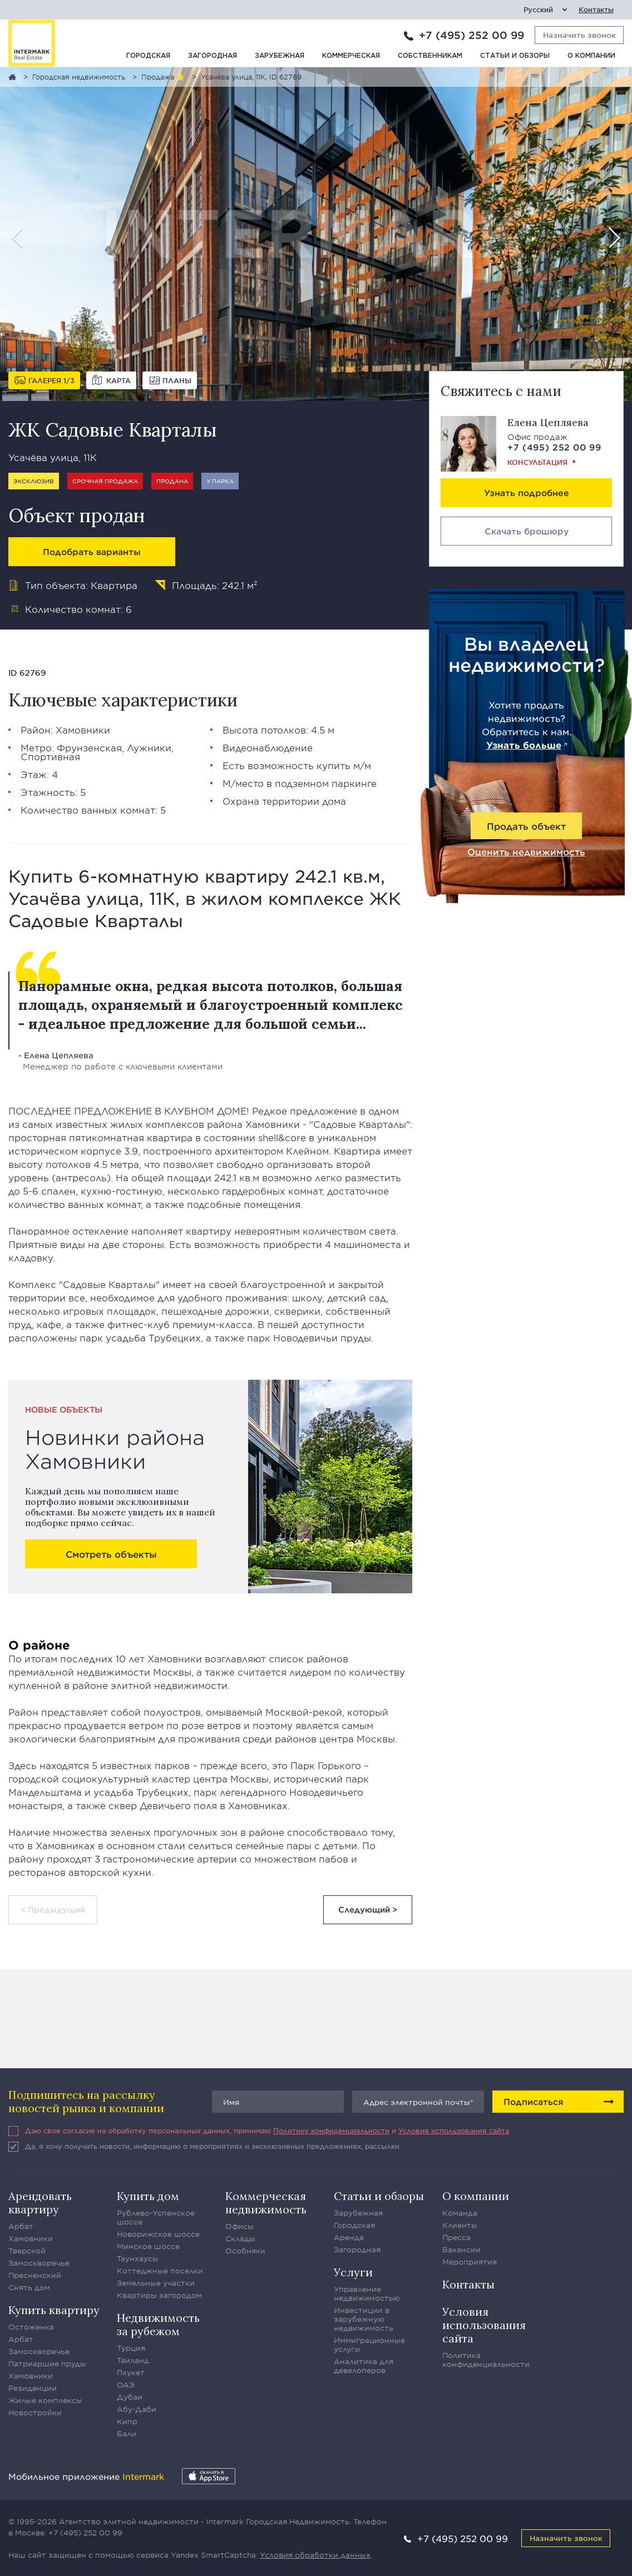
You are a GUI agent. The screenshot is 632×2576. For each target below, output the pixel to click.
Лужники (149, 747)
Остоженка (31, 2326)
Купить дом (148, 2196)
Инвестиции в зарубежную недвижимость (363, 2319)
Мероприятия (469, 2261)
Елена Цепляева (548, 422)
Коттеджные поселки (160, 2270)
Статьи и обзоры (515, 56)
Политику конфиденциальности (331, 2130)
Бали (126, 2433)
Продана (172, 480)
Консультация (537, 462)
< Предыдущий (53, 1909)
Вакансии (461, 2249)
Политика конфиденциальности (486, 2360)
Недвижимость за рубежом (158, 2324)
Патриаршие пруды (47, 2363)
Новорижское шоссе (158, 2234)
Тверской (27, 2250)
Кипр (127, 2421)
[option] (316, 234)
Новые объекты (63, 1409)
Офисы (239, 2226)
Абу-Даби (136, 2409)
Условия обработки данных (315, 2554)
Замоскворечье (39, 2262)
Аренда (349, 2237)
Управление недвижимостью (367, 2293)
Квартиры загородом (159, 2295)
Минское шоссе (148, 2246)
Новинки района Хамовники (115, 1449)
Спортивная (50, 756)
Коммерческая (351, 56)
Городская (148, 56)
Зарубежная (279, 56)
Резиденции (32, 2388)
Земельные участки (156, 2282)
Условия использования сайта (453, 2130)
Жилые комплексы (45, 2400)
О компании (591, 56)
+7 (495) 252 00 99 (471, 35)
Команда (459, 2212)
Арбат (20, 2226)
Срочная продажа (105, 480)
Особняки (245, 2250)
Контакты (596, 9)
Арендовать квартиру (40, 2202)
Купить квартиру (54, 2310)
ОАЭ (126, 2384)
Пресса (456, 2237)
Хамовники (83, 729)
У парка (220, 480)
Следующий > (367, 1909)
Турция (131, 2348)
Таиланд (133, 2360)
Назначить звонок (566, 2538)
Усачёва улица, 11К (52, 457)
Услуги (353, 2272)
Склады (240, 2238)
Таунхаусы (138, 2258)
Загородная (212, 56)
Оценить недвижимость (526, 851)
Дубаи (129, 2396)
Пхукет (131, 2372)
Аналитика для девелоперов (363, 2366)
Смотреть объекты (111, 1553)
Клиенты (459, 2225)
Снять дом (29, 2287)
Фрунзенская (89, 747)
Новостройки (35, 2412)
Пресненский (34, 2275)
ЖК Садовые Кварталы (112, 430)
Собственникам (430, 56)
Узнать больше (523, 744)
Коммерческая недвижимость (266, 2202)
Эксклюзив (33, 480)
